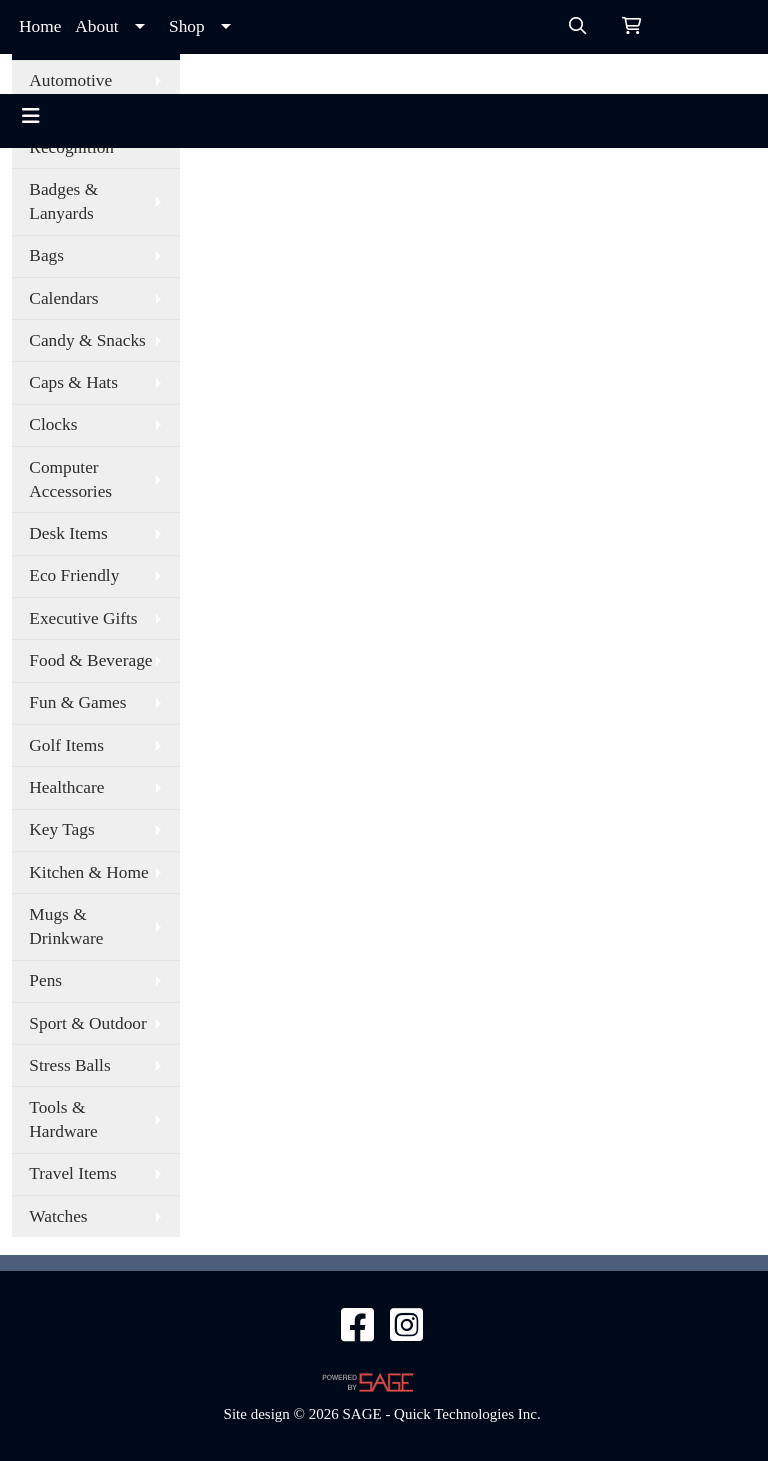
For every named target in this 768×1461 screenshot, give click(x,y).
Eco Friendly (74, 575)
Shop (187, 26)
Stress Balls (69, 1065)
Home (40, 26)
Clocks (53, 424)
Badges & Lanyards (63, 201)
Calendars (63, 298)
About (96, 26)
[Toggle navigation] (31, 116)
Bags (46, 255)
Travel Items (72, 1173)
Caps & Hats (73, 382)
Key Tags (61, 829)
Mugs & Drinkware (66, 926)
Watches (58, 1216)
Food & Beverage (90, 660)
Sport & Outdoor (87, 1023)
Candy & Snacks (87, 340)
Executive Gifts (83, 618)
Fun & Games (77, 702)
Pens (45, 980)
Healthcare (66, 787)
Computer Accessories (70, 479)
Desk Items (68, 533)
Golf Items (66, 745)
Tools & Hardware (63, 1119)
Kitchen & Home (88, 872)
